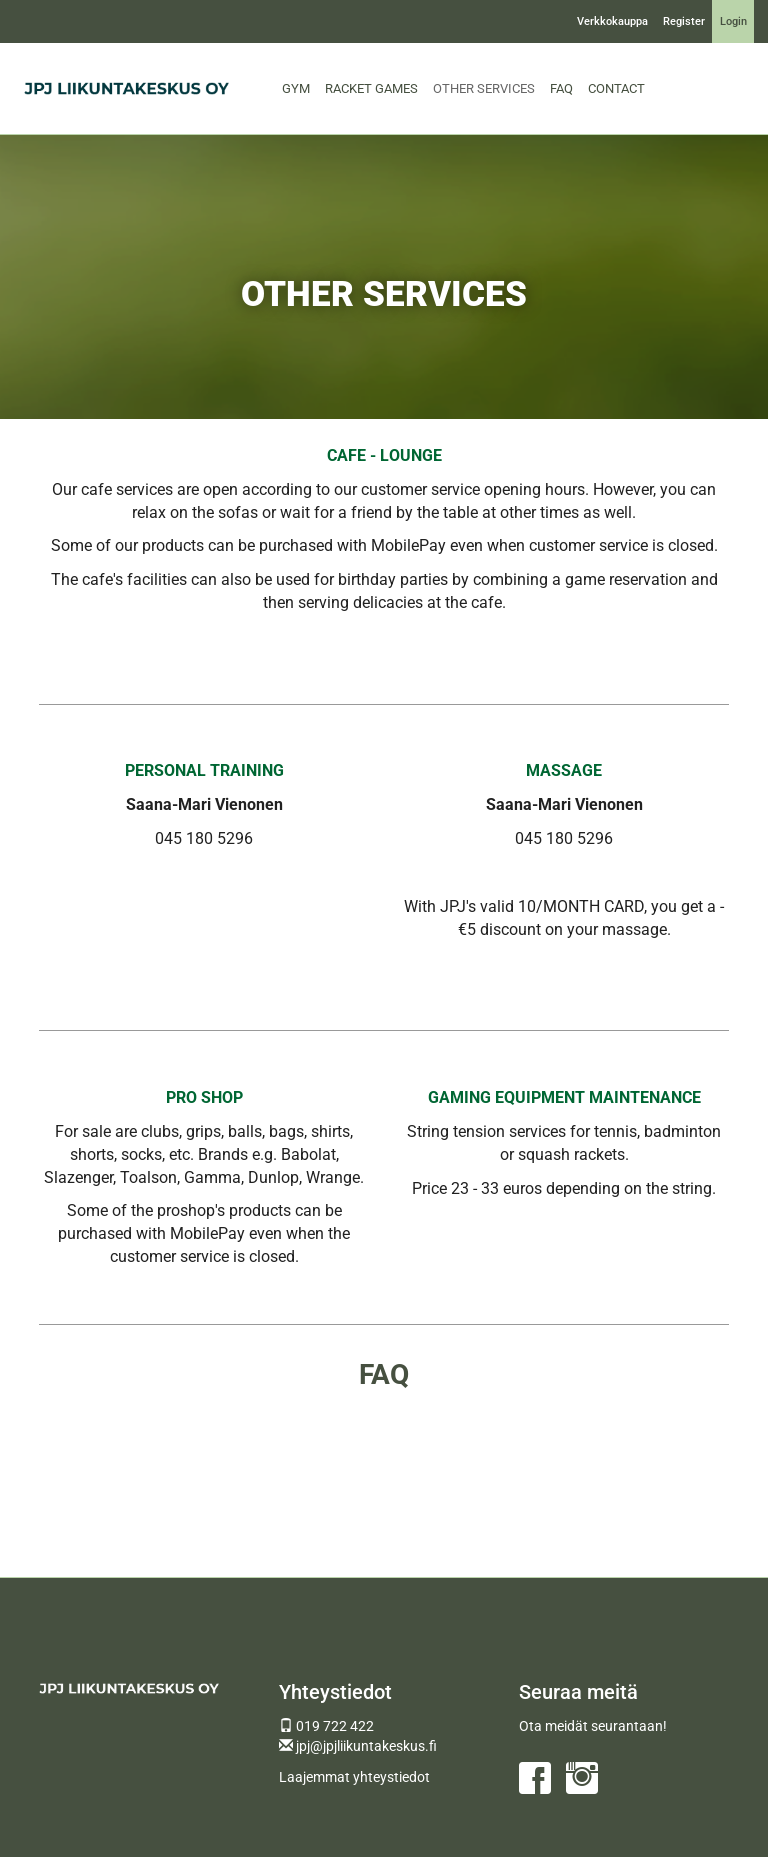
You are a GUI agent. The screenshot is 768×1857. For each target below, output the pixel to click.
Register (684, 21)
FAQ (561, 88)
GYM (296, 88)
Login (733, 21)
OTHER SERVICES (484, 88)
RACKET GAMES (371, 88)
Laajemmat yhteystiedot (354, 1777)
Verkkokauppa (612, 21)
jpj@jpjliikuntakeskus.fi (358, 1746)
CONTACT (616, 88)
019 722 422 (326, 1726)
